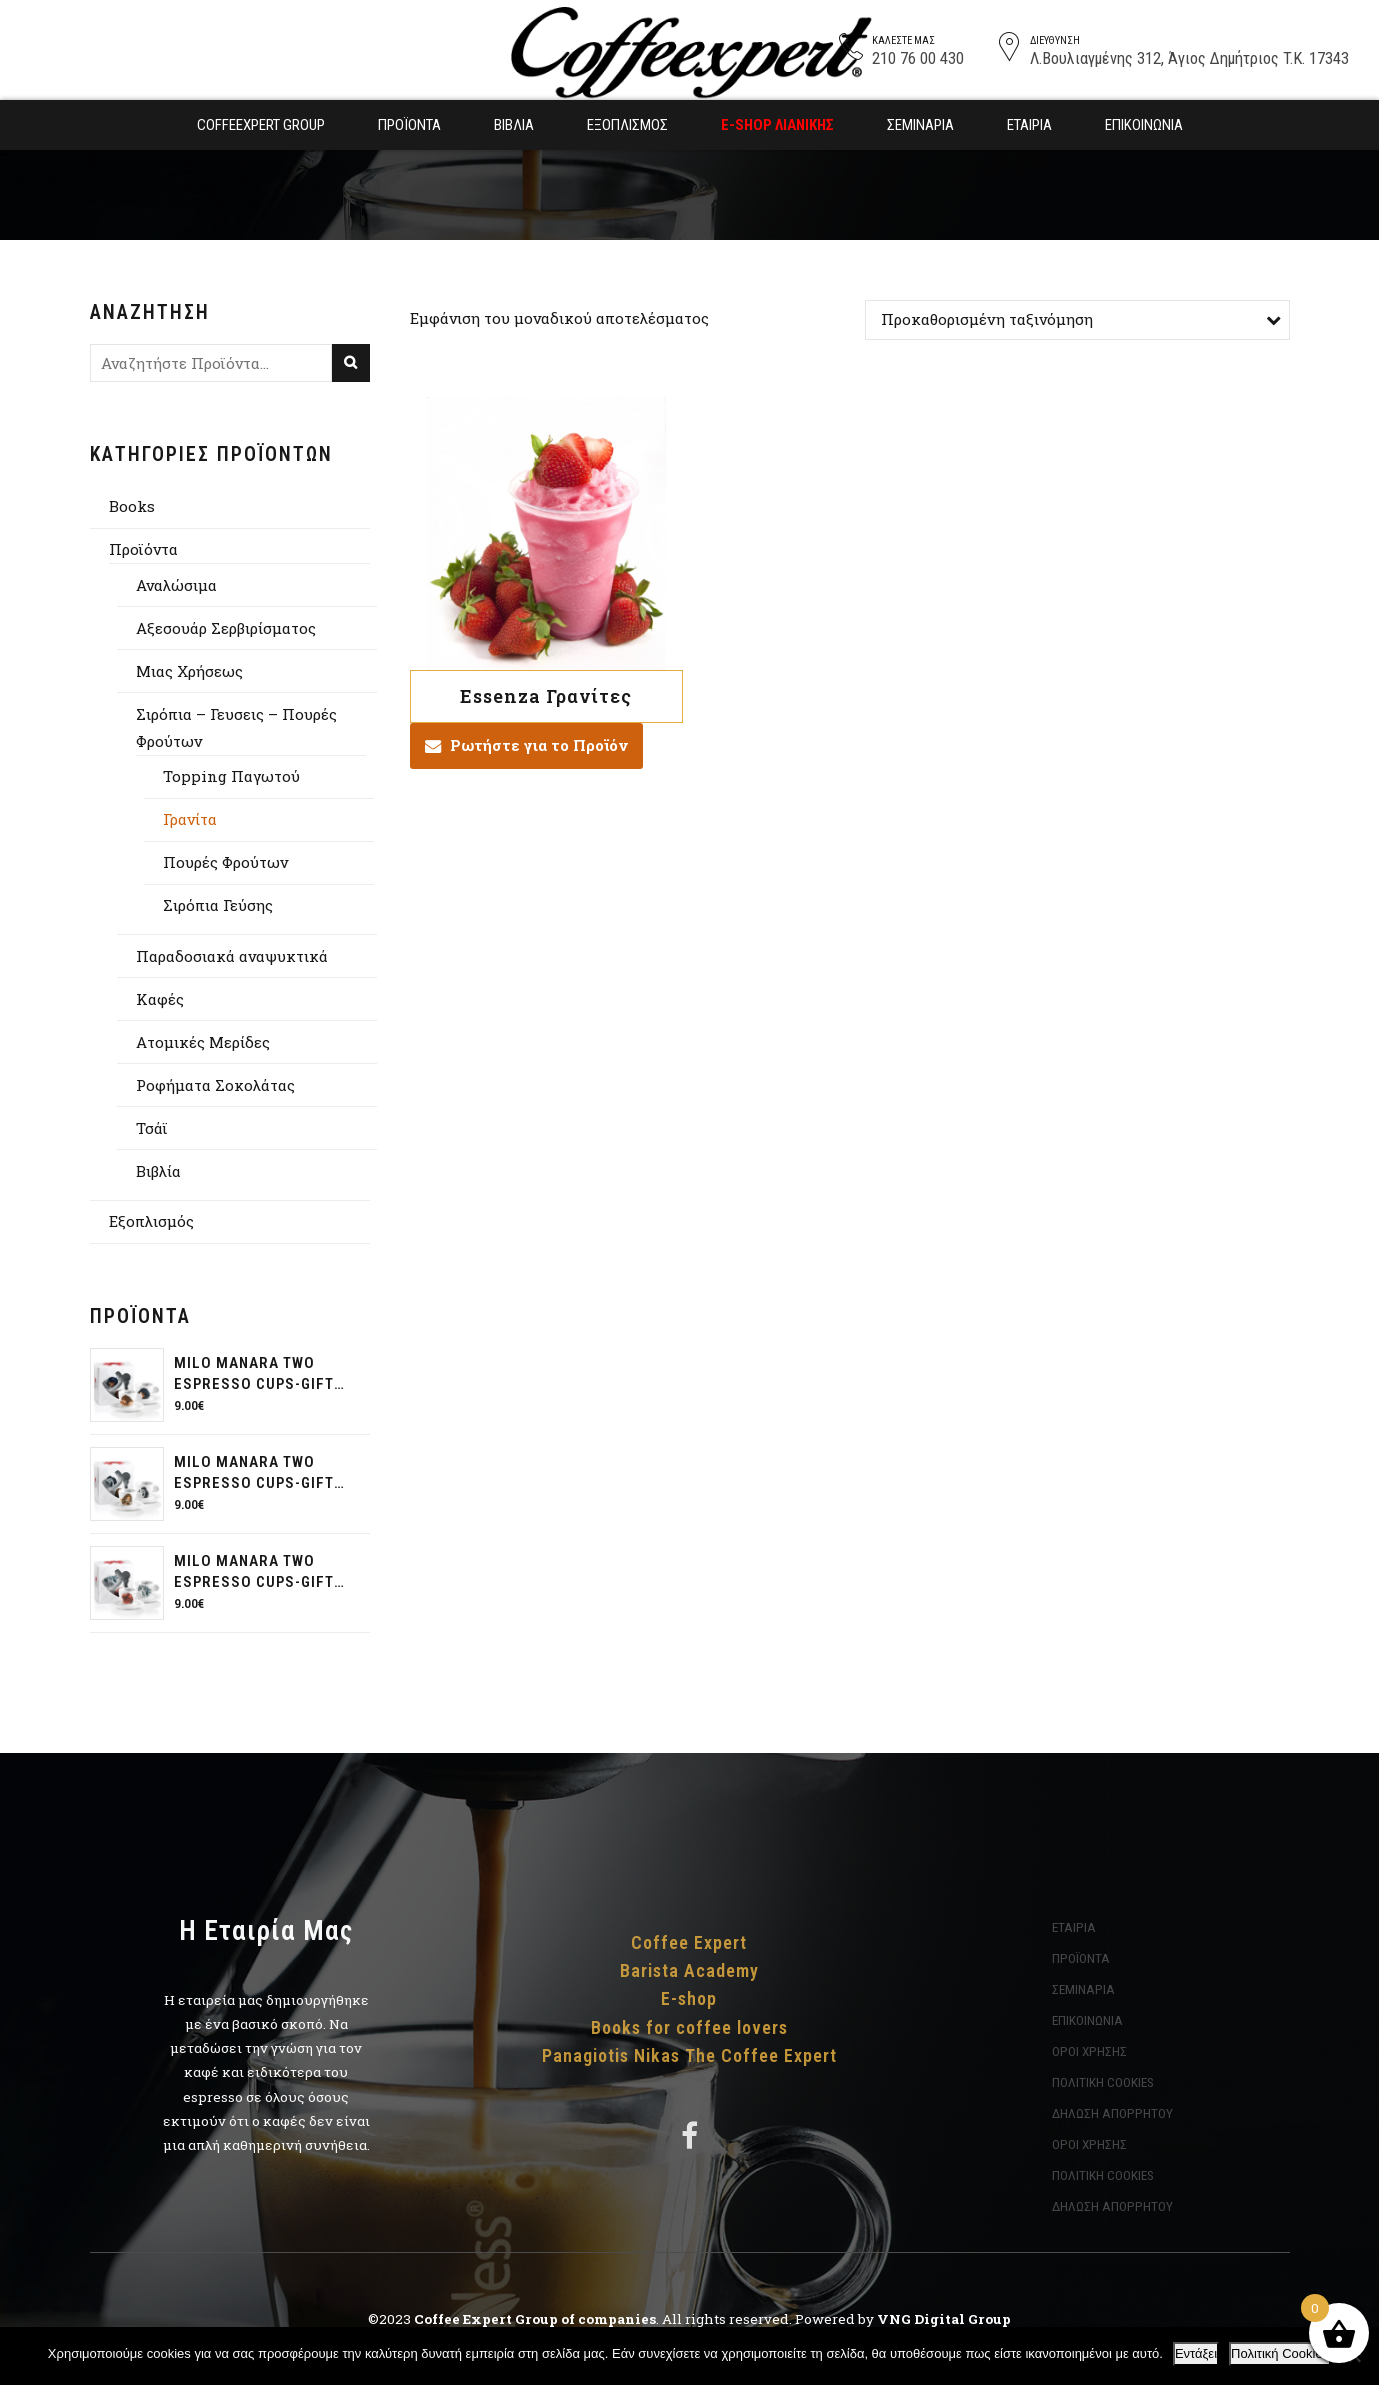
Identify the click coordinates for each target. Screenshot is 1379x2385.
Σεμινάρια (920, 125)
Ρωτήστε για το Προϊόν (539, 745)
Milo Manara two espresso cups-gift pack (254, 1374)
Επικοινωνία (1144, 125)
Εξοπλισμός (627, 125)
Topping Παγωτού (231, 776)
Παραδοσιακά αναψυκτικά (232, 956)
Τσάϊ (152, 1128)
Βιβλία (514, 125)
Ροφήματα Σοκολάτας (215, 1085)
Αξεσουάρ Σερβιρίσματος (226, 628)
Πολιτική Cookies (1280, 2353)
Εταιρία (1029, 125)
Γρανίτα (190, 819)
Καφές (160, 999)
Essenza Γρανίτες (546, 696)
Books (132, 506)
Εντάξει (1196, 2353)
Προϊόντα (409, 125)
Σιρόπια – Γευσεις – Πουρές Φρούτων (236, 727)
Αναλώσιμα (176, 585)
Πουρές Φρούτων (225, 862)
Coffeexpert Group (261, 125)
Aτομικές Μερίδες (203, 1042)
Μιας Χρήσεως (189, 671)
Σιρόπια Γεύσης (218, 905)
